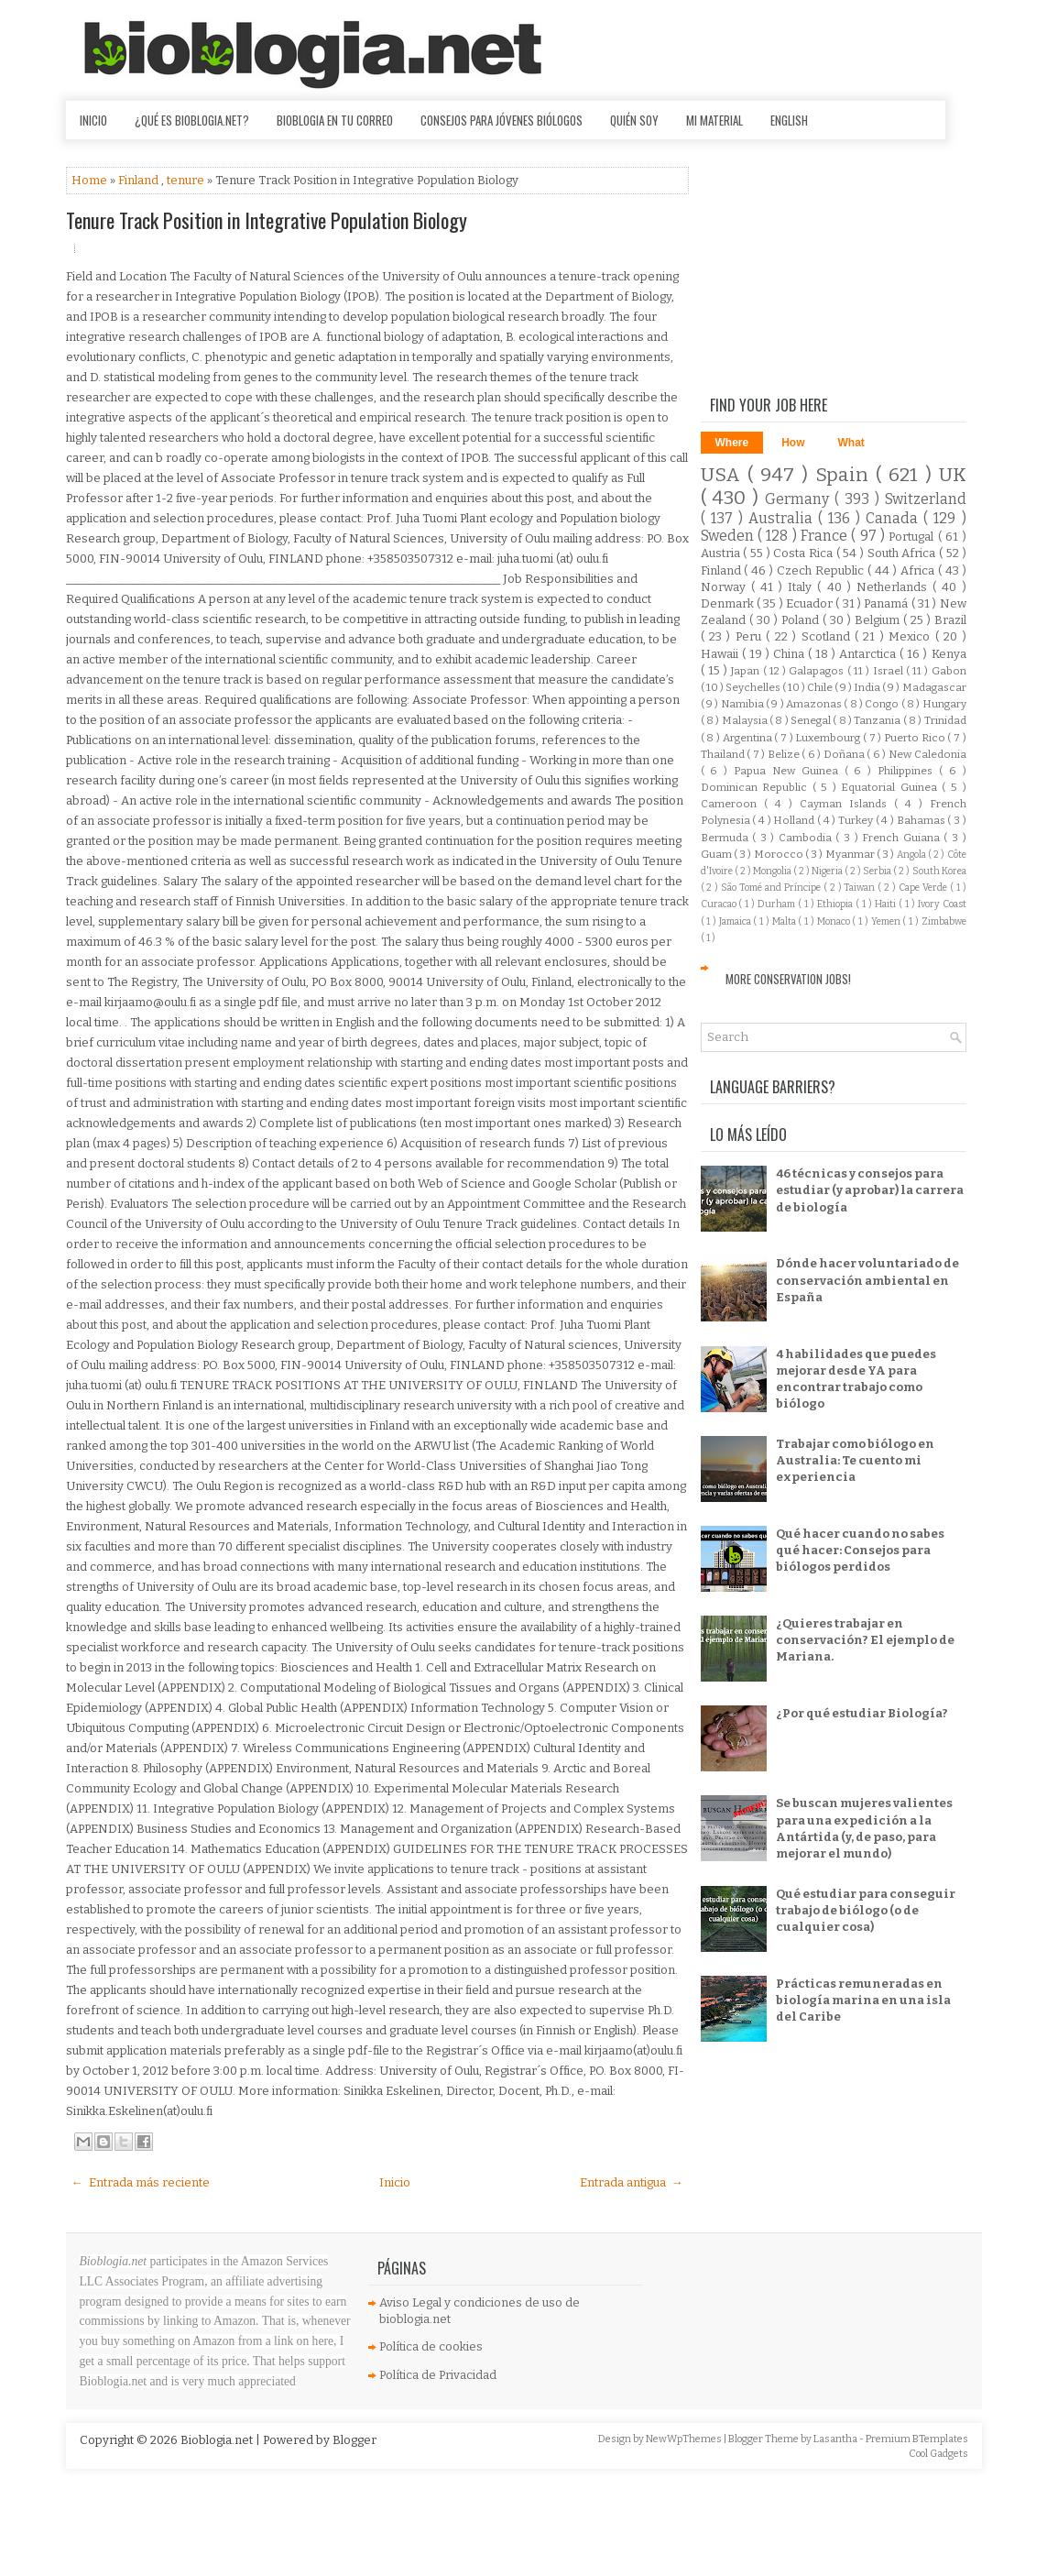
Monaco (835, 921)
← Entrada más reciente (140, 2182)
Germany (799, 499)
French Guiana (902, 837)
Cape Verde (924, 887)
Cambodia (807, 837)
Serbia (878, 871)
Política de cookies (431, 2346)
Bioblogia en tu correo (335, 120)
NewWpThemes (685, 2439)
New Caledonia (927, 754)
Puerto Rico (915, 737)
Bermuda (727, 837)
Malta (785, 921)
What (851, 442)
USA (724, 475)
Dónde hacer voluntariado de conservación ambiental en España (867, 1279)
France (826, 535)
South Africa (903, 553)
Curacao (720, 904)
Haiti (887, 904)
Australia (783, 518)
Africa (919, 570)
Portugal (913, 536)
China (790, 654)
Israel (889, 670)
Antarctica (869, 654)
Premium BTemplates (917, 2439)
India (868, 687)
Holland (795, 820)
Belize (785, 754)
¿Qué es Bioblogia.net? (192, 120)
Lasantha (836, 2439)
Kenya (949, 654)
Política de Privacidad (437, 2375)
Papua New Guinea (789, 770)
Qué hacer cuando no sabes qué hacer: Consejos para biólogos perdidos (860, 1550)
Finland (139, 180)
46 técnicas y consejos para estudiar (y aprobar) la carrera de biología (870, 1190)
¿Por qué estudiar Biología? (862, 1713)
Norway (726, 587)
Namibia (743, 703)
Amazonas (815, 703)
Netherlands (894, 587)
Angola (912, 854)
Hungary (944, 703)
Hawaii (721, 654)
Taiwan (861, 887)
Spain (845, 475)
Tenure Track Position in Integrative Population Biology (266, 220)
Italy (802, 587)
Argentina (749, 737)
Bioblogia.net (218, 2440)
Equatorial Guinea (891, 787)
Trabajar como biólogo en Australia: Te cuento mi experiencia (855, 1460)
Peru (751, 636)
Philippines (908, 770)
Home (90, 180)
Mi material (714, 120)
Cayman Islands (847, 803)
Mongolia (773, 871)
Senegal (812, 720)
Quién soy (634, 120)
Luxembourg (829, 737)
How (792, 442)
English (789, 120)
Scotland (828, 636)
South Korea (939, 871)
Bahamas (922, 820)
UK (952, 475)
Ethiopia (836, 904)
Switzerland (925, 499)
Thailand (724, 754)
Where (732, 442)
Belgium (879, 620)
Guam (717, 854)
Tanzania (878, 720)
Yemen (887, 921)
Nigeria (828, 871)
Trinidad (945, 720)
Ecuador (810, 603)
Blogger (354, 2440)
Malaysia (745, 720)
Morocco (779, 854)
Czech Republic (822, 570)
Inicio (93, 120)
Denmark (729, 603)
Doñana (845, 754)
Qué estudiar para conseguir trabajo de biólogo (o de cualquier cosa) (865, 1910)
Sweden (729, 535)
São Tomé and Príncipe (772, 887)
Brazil (950, 620)
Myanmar (851, 854)
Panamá (887, 603)
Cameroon (732, 803)
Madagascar (934, 687)
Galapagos (817, 670)
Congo (882, 703)
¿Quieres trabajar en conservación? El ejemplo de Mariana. (865, 1640)
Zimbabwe (944, 921)
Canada (894, 518)
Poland (802, 620)
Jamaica (736, 921)
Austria (722, 553)
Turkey (857, 820)
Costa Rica (804, 553)
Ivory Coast (942, 904)
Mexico (911, 636)
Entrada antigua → (631, 2182)
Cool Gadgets (938, 2454)
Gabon (949, 670)
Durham (778, 904)
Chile (820, 687)
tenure (187, 180)
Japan (746, 670)
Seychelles (753, 687)
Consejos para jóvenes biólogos (501, 120)
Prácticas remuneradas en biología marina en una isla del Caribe (863, 2000)
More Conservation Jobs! (788, 979)
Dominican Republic (757, 787)
